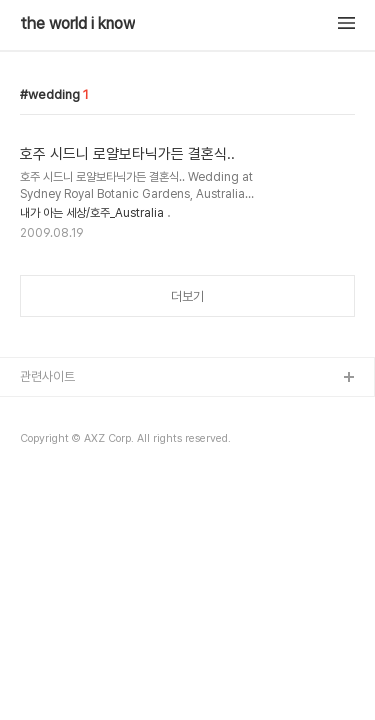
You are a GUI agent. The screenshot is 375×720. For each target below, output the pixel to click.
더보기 (187, 296)
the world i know (77, 24)
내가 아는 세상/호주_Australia (92, 213)
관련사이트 (47, 376)
